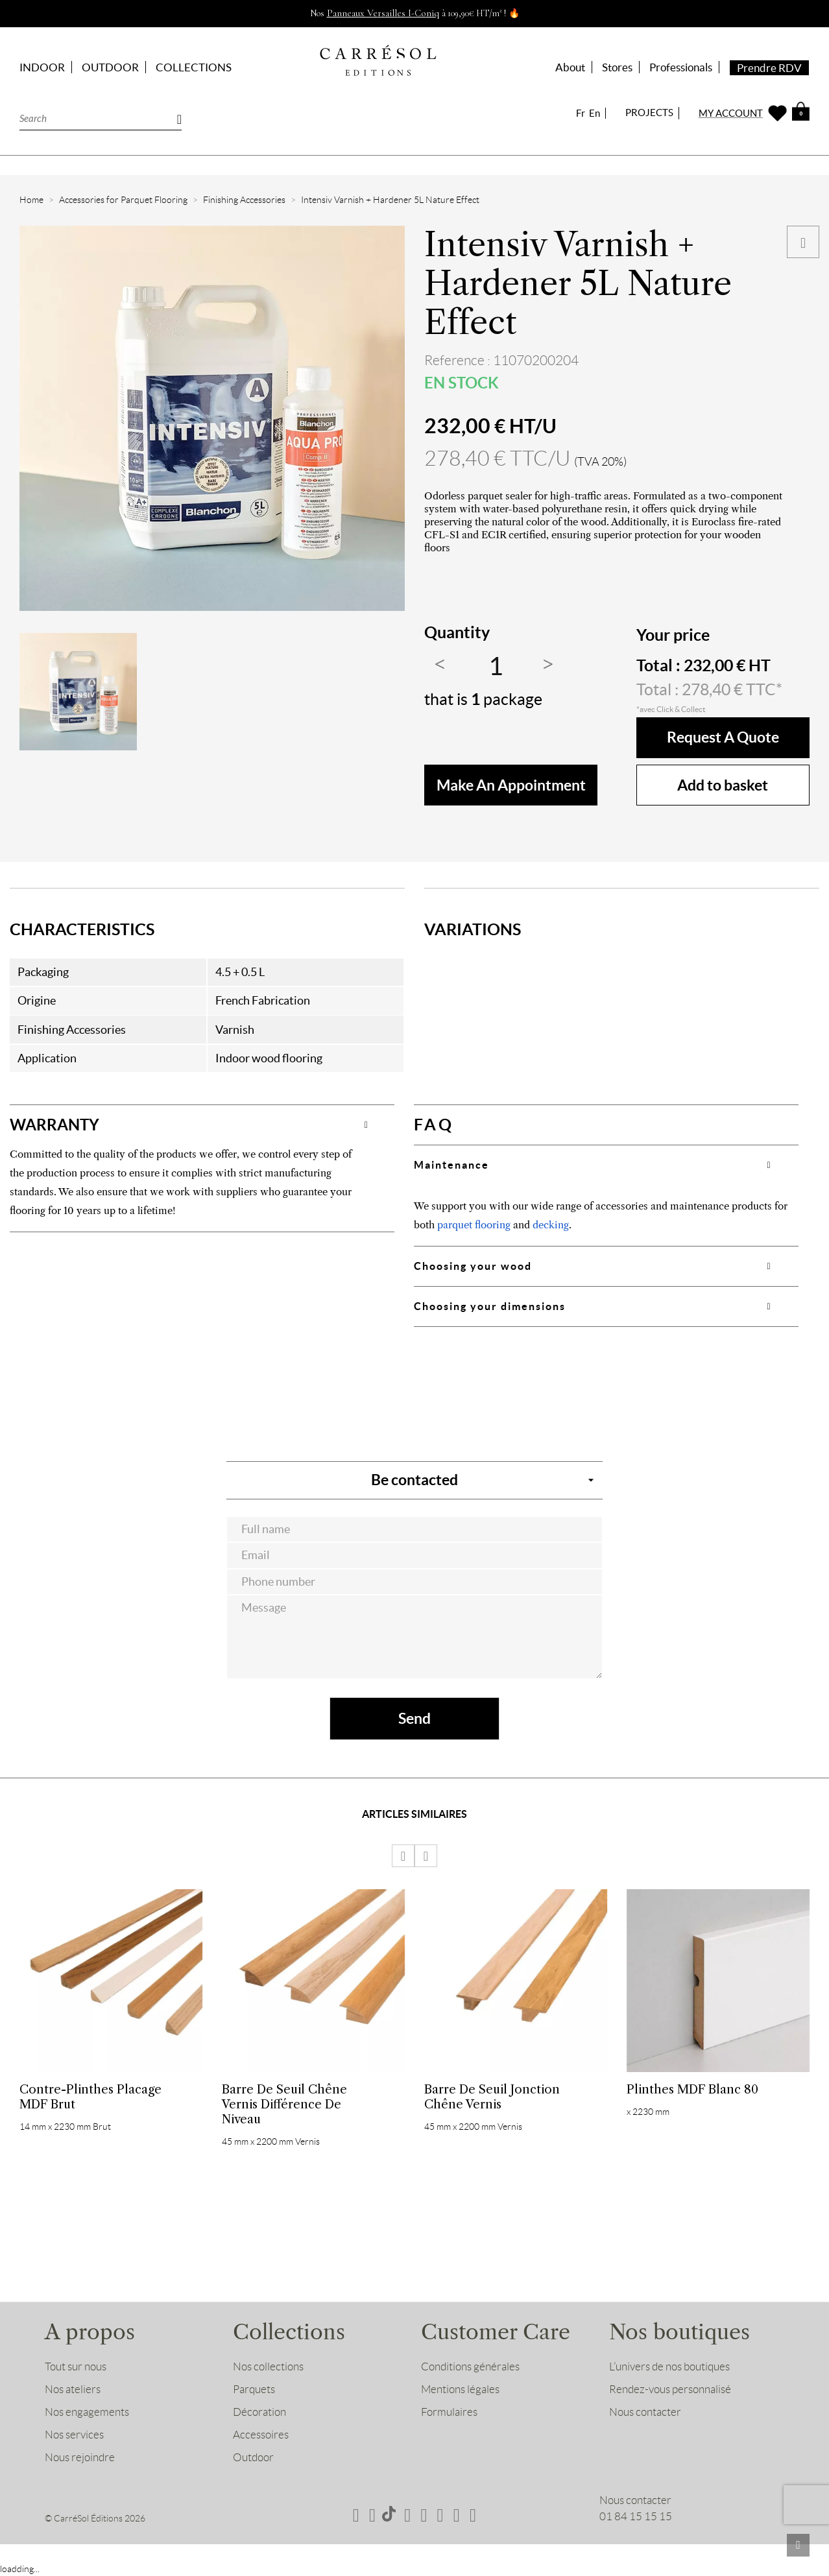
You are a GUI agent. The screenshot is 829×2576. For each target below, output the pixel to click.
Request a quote (723, 737)
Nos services (74, 2436)
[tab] (202, 1124)
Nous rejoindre (80, 2458)
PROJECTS (649, 112)
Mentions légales (460, 2390)
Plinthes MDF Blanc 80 (692, 2089)
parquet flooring (474, 1225)
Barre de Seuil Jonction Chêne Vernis (492, 2097)
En (594, 113)
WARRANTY (56, 1124)
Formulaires (449, 2413)
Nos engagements (87, 2413)
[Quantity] (495, 667)
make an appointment (511, 785)
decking (551, 1225)
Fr (580, 113)
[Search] (100, 117)
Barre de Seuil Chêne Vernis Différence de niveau (284, 2104)
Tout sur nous (75, 2368)
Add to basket (722, 785)
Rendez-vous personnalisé (670, 2390)
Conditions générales (470, 2368)
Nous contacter (645, 2413)
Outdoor (253, 2458)
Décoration (259, 2413)
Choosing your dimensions (490, 1306)
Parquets (254, 2390)
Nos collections (268, 2368)
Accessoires (261, 2436)
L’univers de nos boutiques (669, 2368)
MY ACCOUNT (731, 113)
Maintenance (451, 1165)
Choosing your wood (473, 1266)
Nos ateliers (73, 2390)
